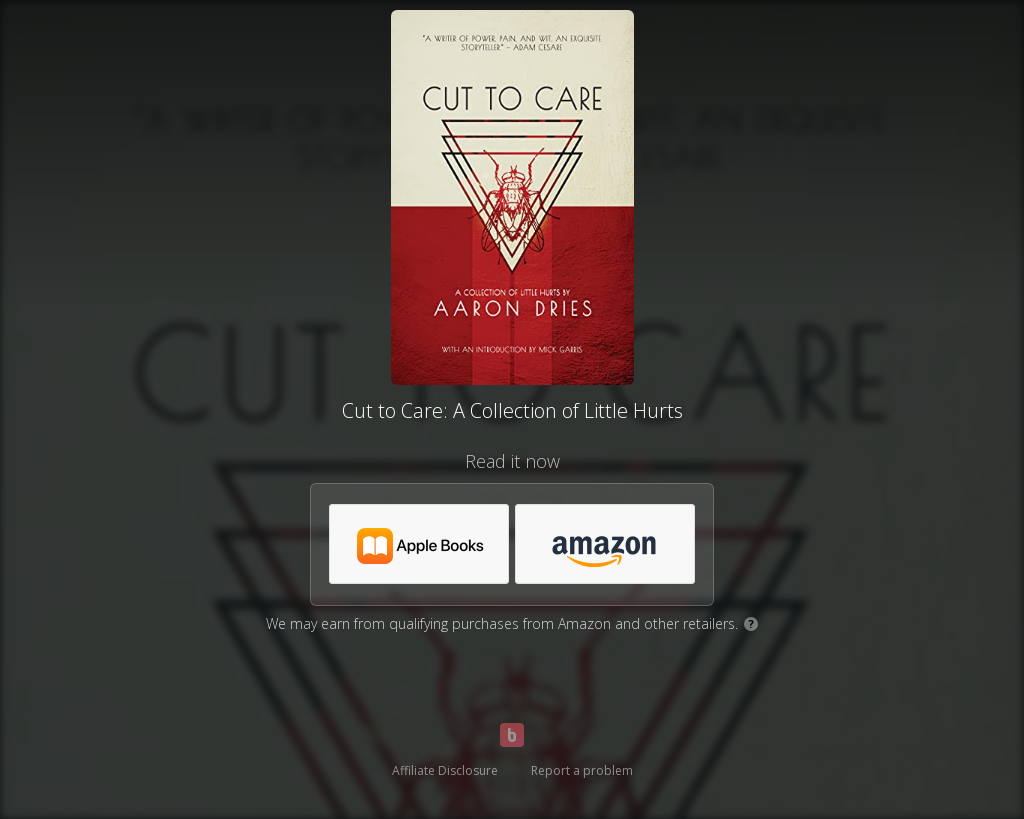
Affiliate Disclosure (445, 770)
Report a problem (582, 770)
